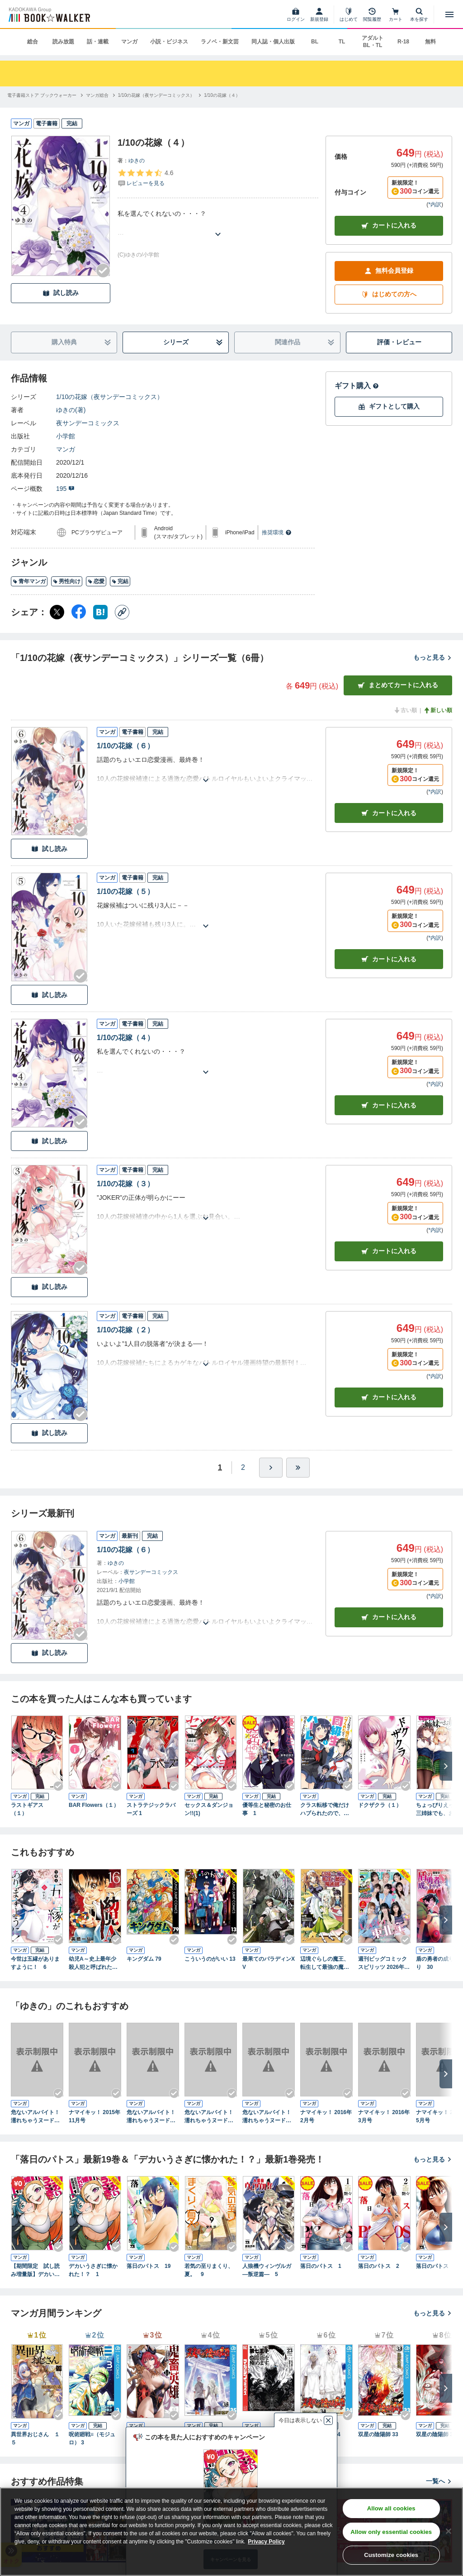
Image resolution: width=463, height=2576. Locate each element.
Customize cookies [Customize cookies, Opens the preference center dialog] (391, 2555)
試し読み (61, 293)
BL (314, 41)
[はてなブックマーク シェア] (100, 612)
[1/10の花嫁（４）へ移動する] (222, 95)
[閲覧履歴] (372, 14)
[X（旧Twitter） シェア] (57, 612)
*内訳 (434, 204)
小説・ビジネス (169, 41)
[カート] (396, 14)
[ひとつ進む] (271, 1468)
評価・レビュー (399, 342)
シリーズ (193, 342)
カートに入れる (388, 225)
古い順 (405, 710)
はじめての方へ (388, 294)
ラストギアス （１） (30, 1809)
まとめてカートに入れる (398, 685)
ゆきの (136, 160)
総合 (32, 41)
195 (65, 488)
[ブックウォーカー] (48, 14)
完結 (120, 581)
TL (342, 41)
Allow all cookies (391, 2508)
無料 (430, 41)
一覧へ (439, 2481)
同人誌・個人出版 (273, 41)
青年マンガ (29, 581)
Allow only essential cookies (391, 2531)
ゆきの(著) (70, 409)
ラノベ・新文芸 (220, 41)
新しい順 (437, 710)
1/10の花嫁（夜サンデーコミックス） (109, 396)
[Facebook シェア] (79, 612)
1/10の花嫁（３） (125, 1184)
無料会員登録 (388, 271)
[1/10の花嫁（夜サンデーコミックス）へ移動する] (156, 95)
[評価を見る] (145, 177)
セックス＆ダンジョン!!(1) (208, 1809)
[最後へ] (298, 1468)
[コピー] (122, 612)
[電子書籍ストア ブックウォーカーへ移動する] (41, 95)
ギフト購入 (357, 386)
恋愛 (96, 581)
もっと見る (432, 657)
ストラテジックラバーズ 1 (151, 1809)
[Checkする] (103, 270)
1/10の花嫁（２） (125, 1330)
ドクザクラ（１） (380, 1805)
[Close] (448, 2531)
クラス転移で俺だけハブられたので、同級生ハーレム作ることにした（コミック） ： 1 (324, 1809)
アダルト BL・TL (372, 41)
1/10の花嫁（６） (125, 746)
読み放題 (63, 41)
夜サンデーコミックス (87, 423)
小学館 (65, 436)
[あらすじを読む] (218, 223)
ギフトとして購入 (389, 406)
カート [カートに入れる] (388, 813)
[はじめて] (349, 14)
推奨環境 (277, 532)
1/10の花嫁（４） (125, 1037)
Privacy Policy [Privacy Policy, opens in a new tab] (266, 2541)
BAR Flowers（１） (94, 1805)
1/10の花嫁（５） (125, 891)
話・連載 (98, 41)
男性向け (66, 581)
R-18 (403, 41)
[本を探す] (419, 14)
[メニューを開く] (449, 14)
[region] (231, 2531)
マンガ (129, 41)
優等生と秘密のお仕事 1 (266, 1809)
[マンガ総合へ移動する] (97, 95)
